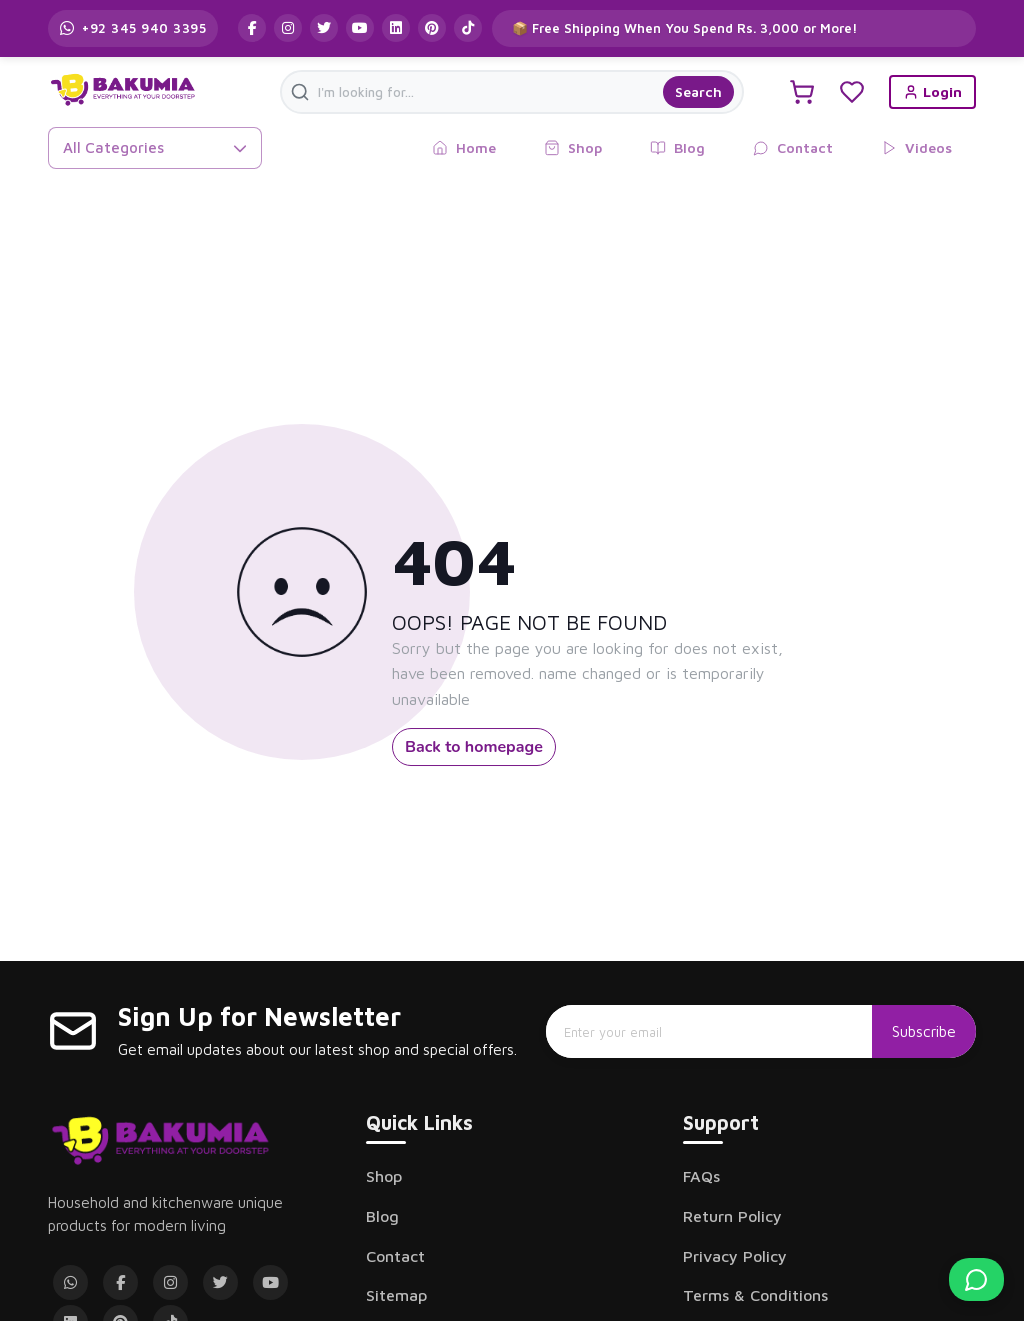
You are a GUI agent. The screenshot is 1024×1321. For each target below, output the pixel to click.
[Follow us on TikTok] (468, 28)
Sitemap (396, 1295)
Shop (384, 1176)
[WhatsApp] (70, 1282)
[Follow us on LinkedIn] (396, 28)
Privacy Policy (735, 1256)
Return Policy (732, 1216)
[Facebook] (120, 1282)
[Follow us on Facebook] (252, 28)
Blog (382, 1216)
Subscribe (924, 1031)
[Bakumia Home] (160, 1141)
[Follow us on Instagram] (288, 28)
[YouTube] (270, 1282)
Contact (395, 1256)
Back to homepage (474, 747)
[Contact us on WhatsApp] (133, 28)
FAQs (701, 1176)
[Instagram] (170, 1282)
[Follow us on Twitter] (324, 28)
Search (698, 91)
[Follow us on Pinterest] (432, 28)
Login (932, 91)
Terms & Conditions (755, 1295)
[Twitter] (220, 1282)
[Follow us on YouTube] (360, 28)
